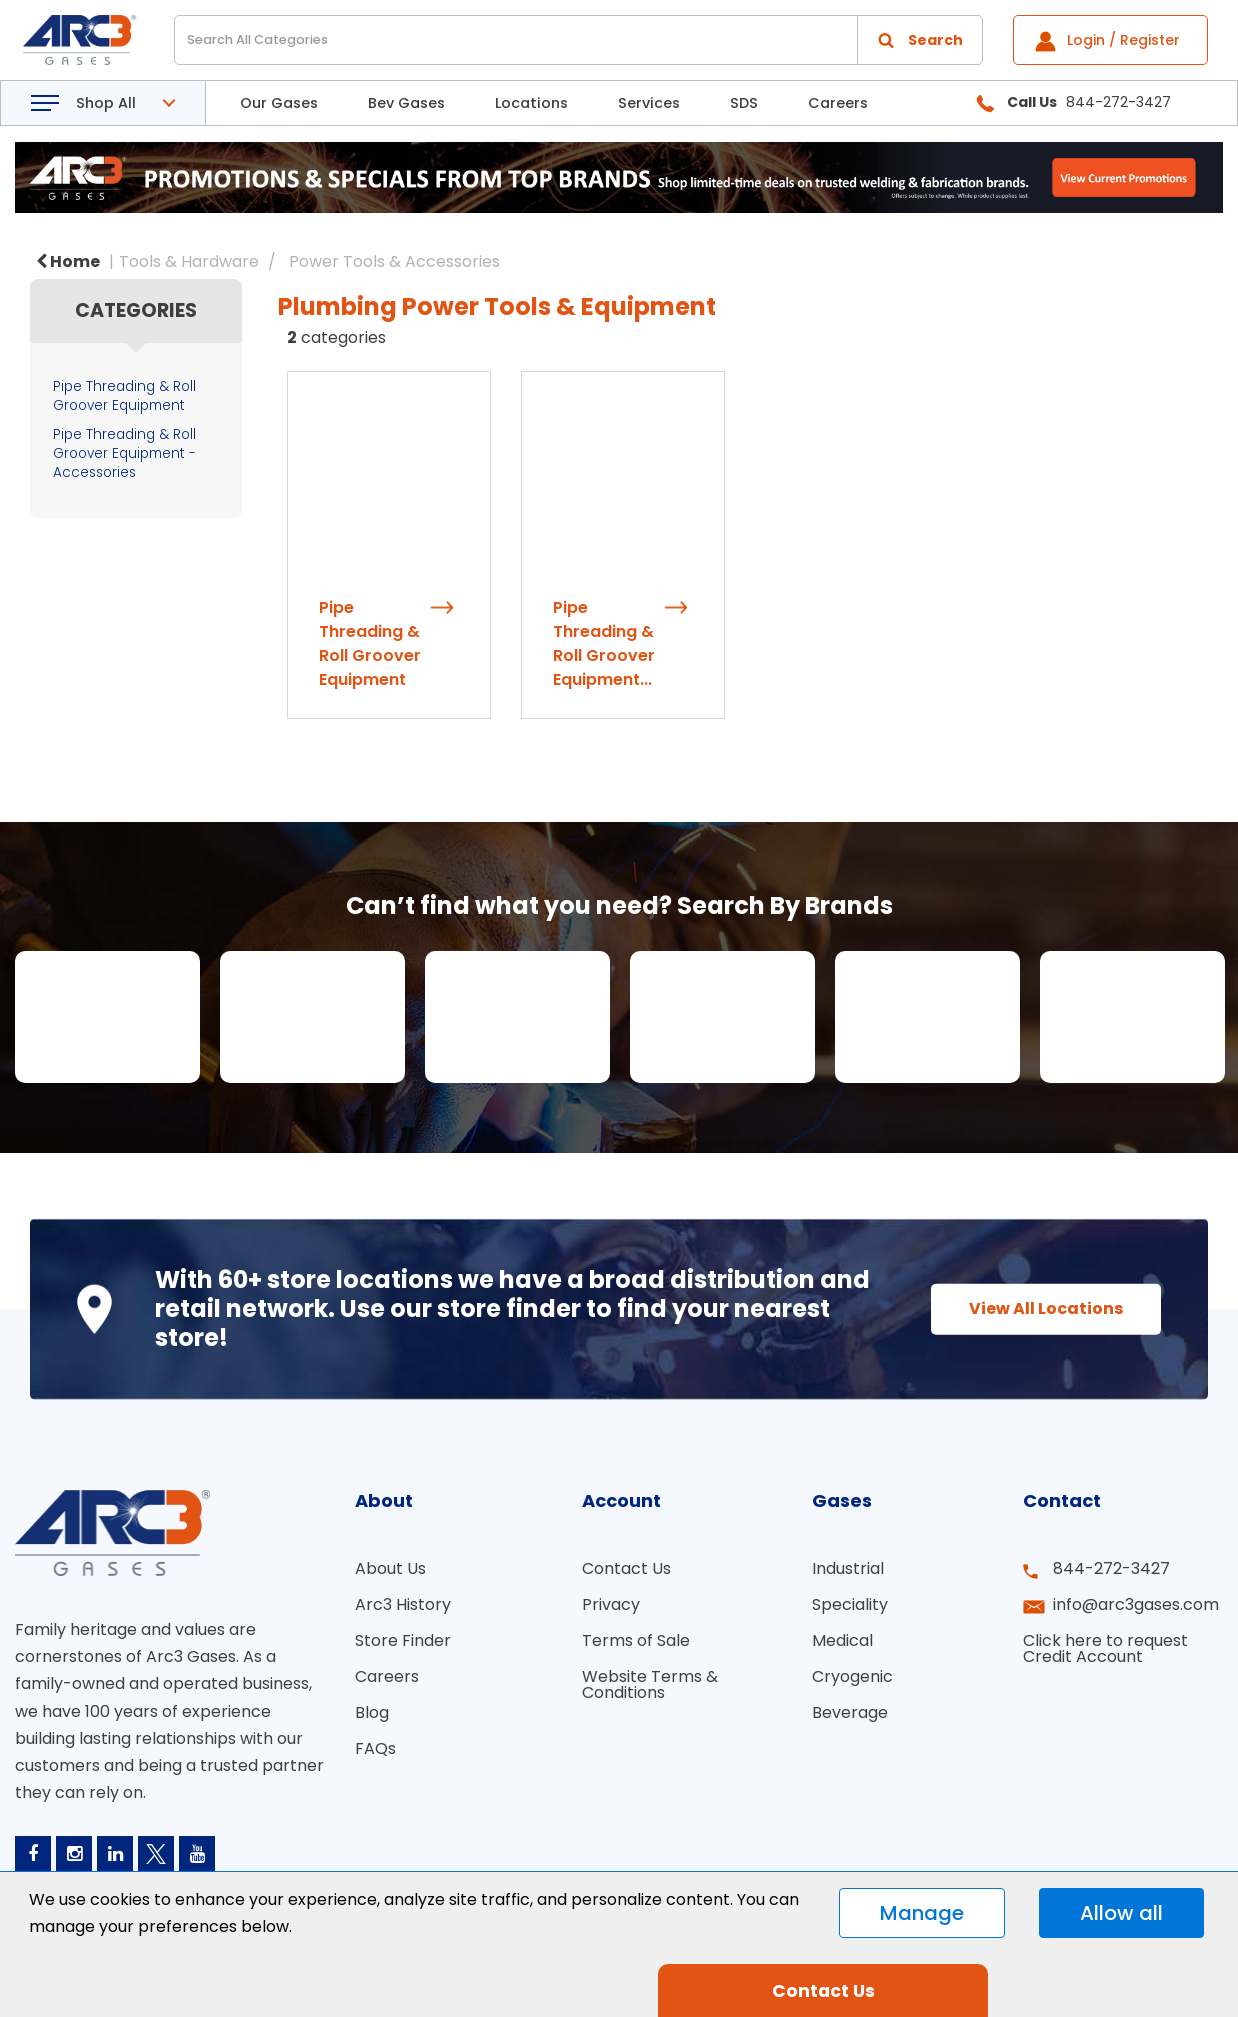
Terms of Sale (636, 1655)
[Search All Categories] (578, 40)
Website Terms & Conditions (650, 1699)
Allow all (1121, 1913)
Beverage (850, 1727)
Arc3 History (403, 1619)
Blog (372, 1727)
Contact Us (626, 1583)
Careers (838, 103)
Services (649, 103)
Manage (922, 1913)
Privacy (611, 1619)
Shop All (106, 103)
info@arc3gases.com (1136, 1619)
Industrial (848, 1583)
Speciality (850, 1619)
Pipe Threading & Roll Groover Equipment (124, 396)
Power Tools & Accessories (394, 261)
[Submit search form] (920, 40)
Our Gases (279, 103)
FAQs (375, 1763)
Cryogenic (852, 1691)
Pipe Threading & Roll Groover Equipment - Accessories (124, 453)
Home (68, 261)
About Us (390, 1583)
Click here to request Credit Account (1105, 1663)
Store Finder (403, 1655)
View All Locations (1046, 1322)
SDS (744, 103)
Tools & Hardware (189, 261)
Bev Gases (406, 103)
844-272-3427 (1111, 1583)
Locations (531, 103)
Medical (842, 1655)
